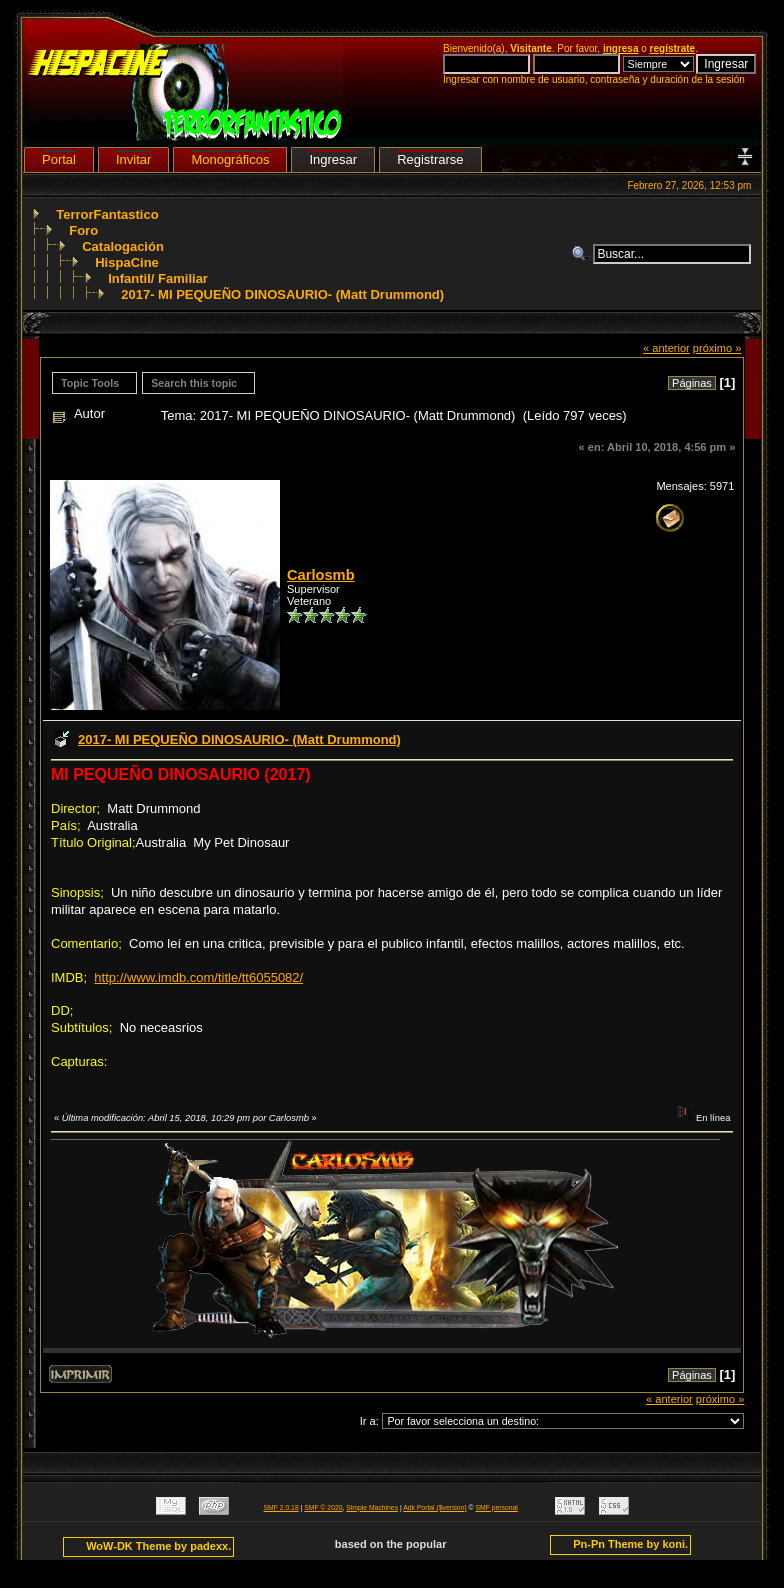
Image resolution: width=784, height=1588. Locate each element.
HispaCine (127, 262)
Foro (83, 230)
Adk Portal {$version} (434, 1507)
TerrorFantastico (107, 214)
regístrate (673, 48)
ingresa (621, 48)
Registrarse (430, 159)
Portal (59, 159)
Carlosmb (321, 575)
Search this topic (194, 383)
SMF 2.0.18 (281, 1507)
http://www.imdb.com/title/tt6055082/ (198, 977)
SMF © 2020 (323, 1507)
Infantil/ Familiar (158, 278)
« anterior (666, 348)
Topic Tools (90, 383)
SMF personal (497, 1507)
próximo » (717, 348)
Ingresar (333, 159)
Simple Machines (372, 1507)
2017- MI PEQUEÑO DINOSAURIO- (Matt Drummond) (282, 294)
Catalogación (123, 246)
